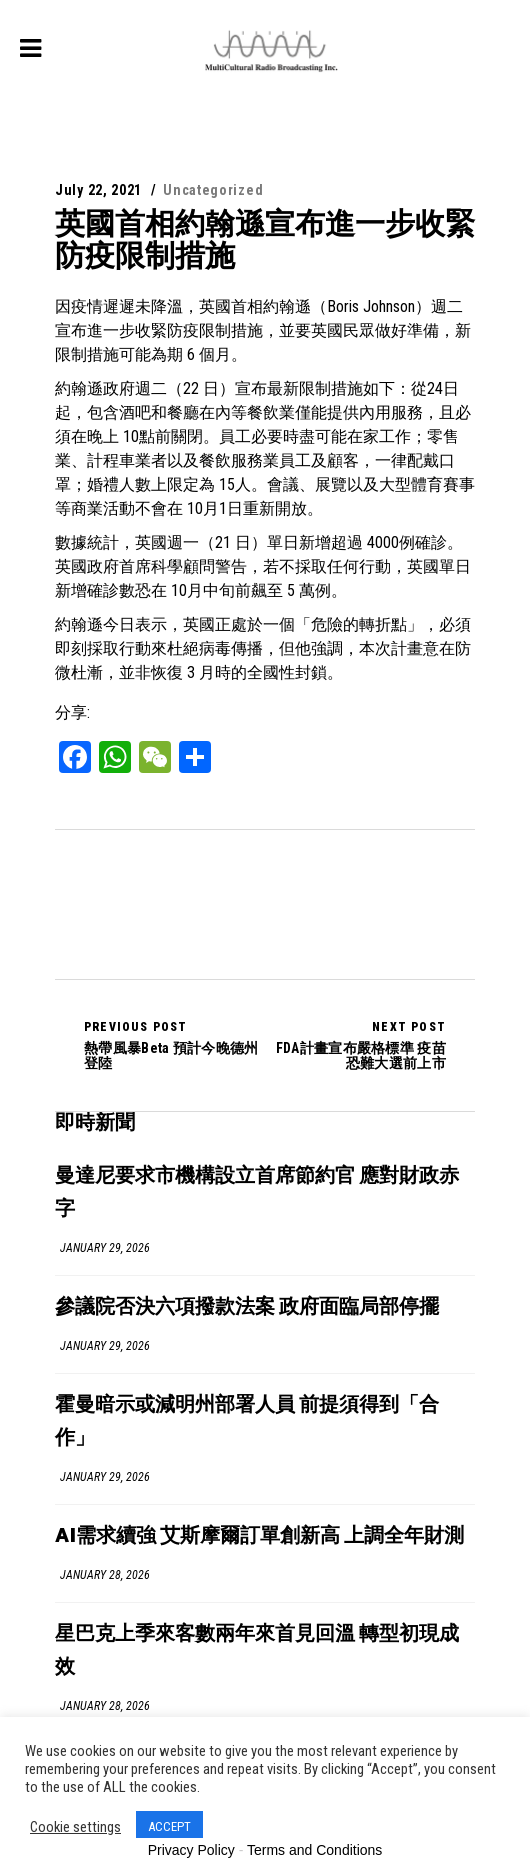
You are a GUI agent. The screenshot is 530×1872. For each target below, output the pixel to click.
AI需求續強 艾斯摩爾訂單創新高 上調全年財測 (259, 1536)
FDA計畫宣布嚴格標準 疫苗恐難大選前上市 (355, 1045)
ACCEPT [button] (169, 1826)
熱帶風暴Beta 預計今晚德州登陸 (174, 1045)
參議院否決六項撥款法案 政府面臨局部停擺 (247, 1307)
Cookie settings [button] (75, 1827)
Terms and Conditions (314, 1850)
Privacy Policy (191, 1850)
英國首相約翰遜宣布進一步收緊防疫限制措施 (265, 239)
